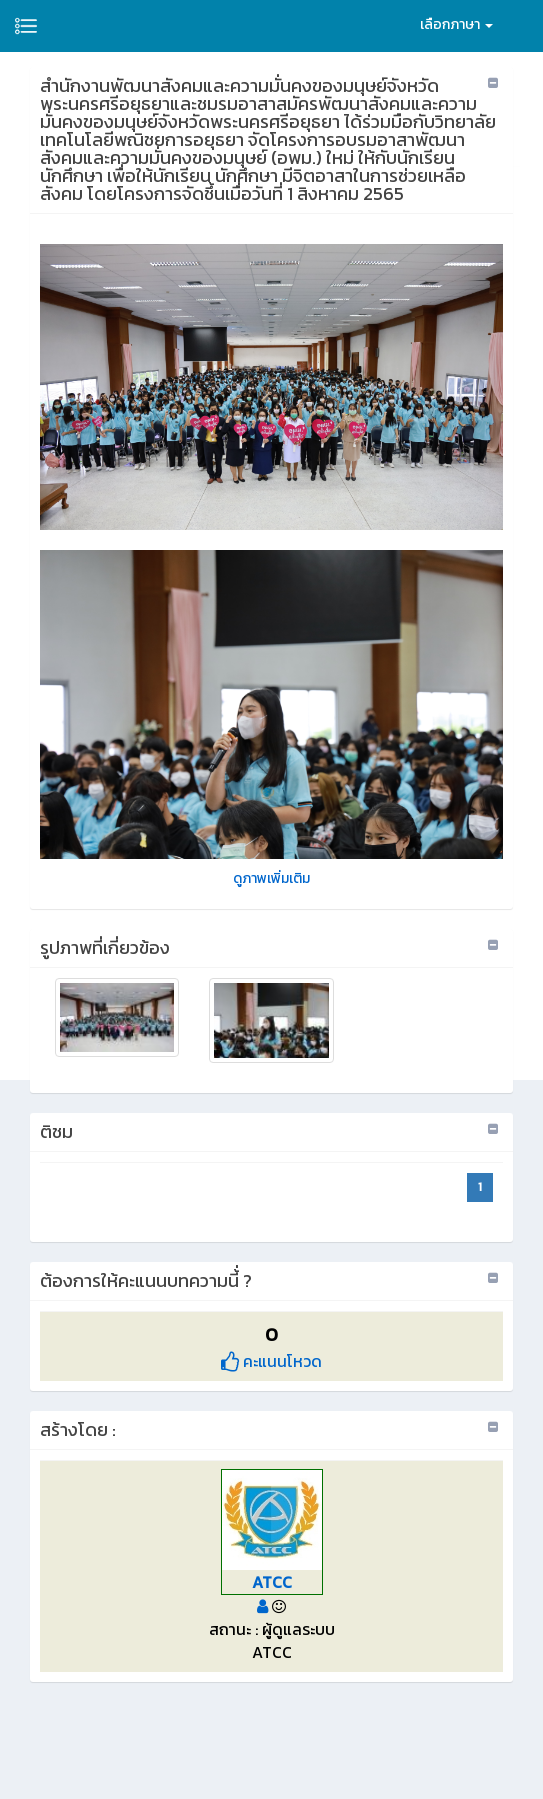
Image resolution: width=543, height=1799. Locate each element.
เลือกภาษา (456, 24)
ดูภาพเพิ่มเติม (271, 878)
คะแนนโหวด (271, 1361)
